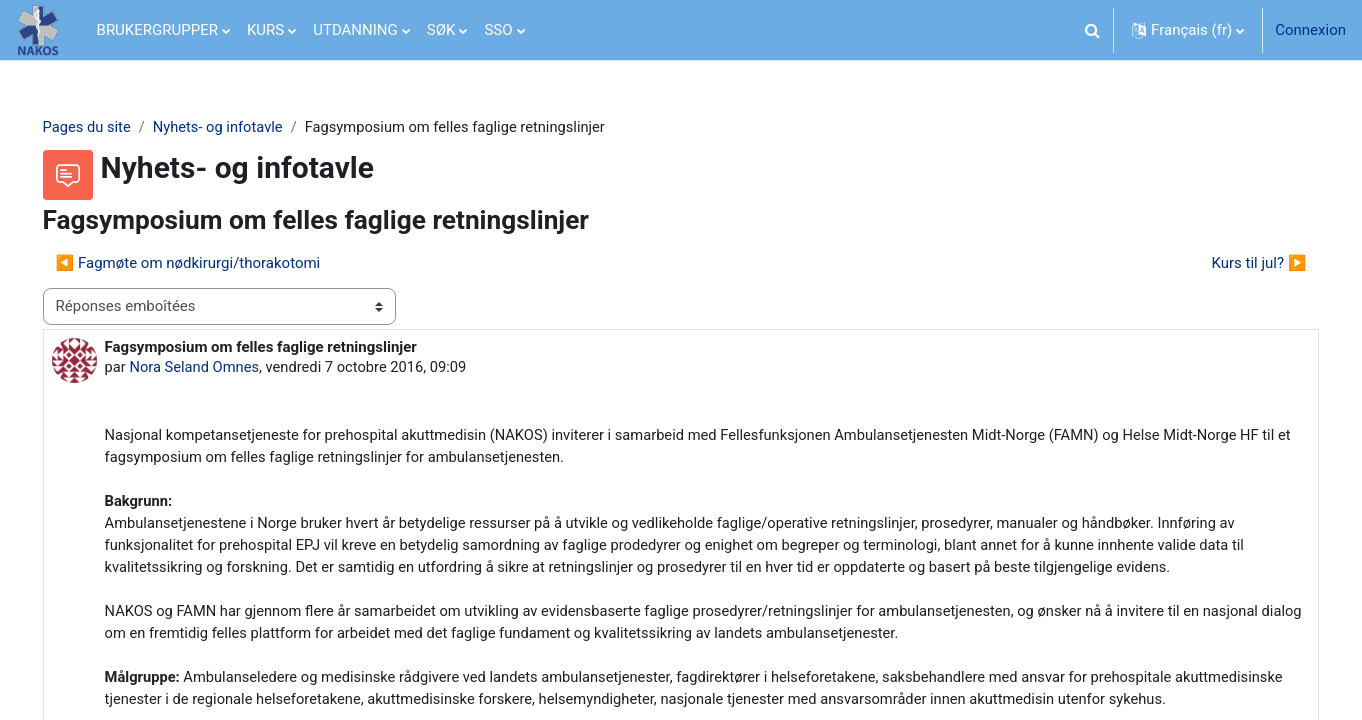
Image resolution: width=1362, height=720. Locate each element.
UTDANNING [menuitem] (355, 30)
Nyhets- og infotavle (249, 127)
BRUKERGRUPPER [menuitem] (157, 30)
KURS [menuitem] (265, 30)
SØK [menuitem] (441, 30)
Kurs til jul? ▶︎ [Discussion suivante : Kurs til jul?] (1230, 263)
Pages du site (116, 127)
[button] (1092, 30)
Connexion (1310, 30)
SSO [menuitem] (498, 30)
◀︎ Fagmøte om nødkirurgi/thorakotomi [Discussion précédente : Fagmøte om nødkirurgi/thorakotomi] (216, 263)
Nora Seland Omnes (224, 368)
